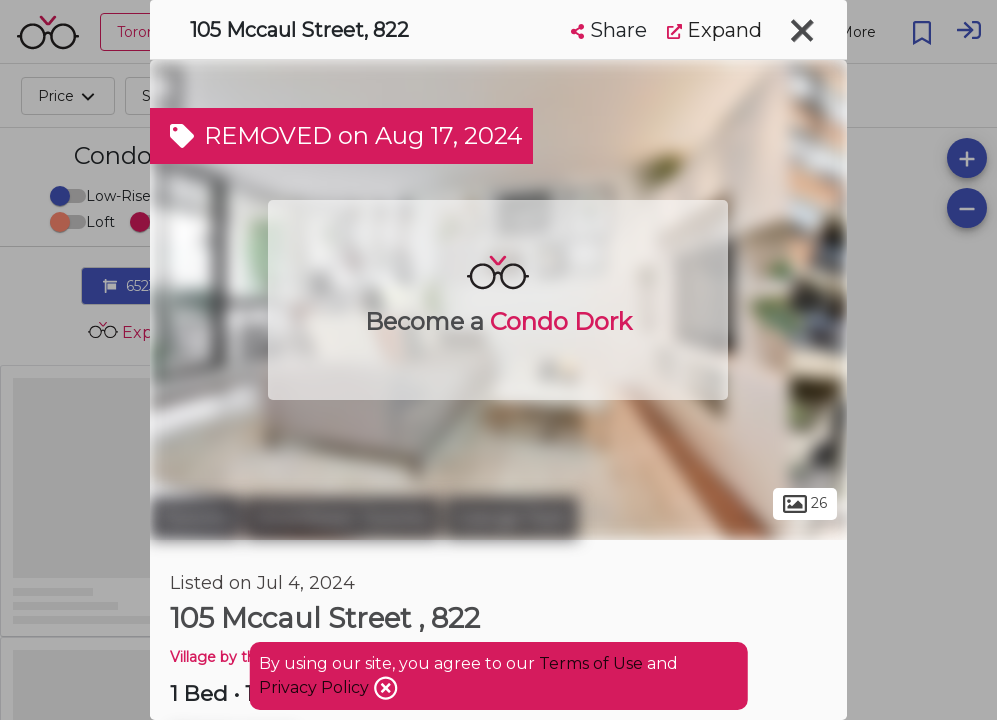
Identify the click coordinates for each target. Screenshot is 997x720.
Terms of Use (591, 663)
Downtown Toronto (342, 518)
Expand (714, 30)
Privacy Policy (316, 687)
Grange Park (511, 518)
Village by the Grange (245, 657)
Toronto (195, 518)
